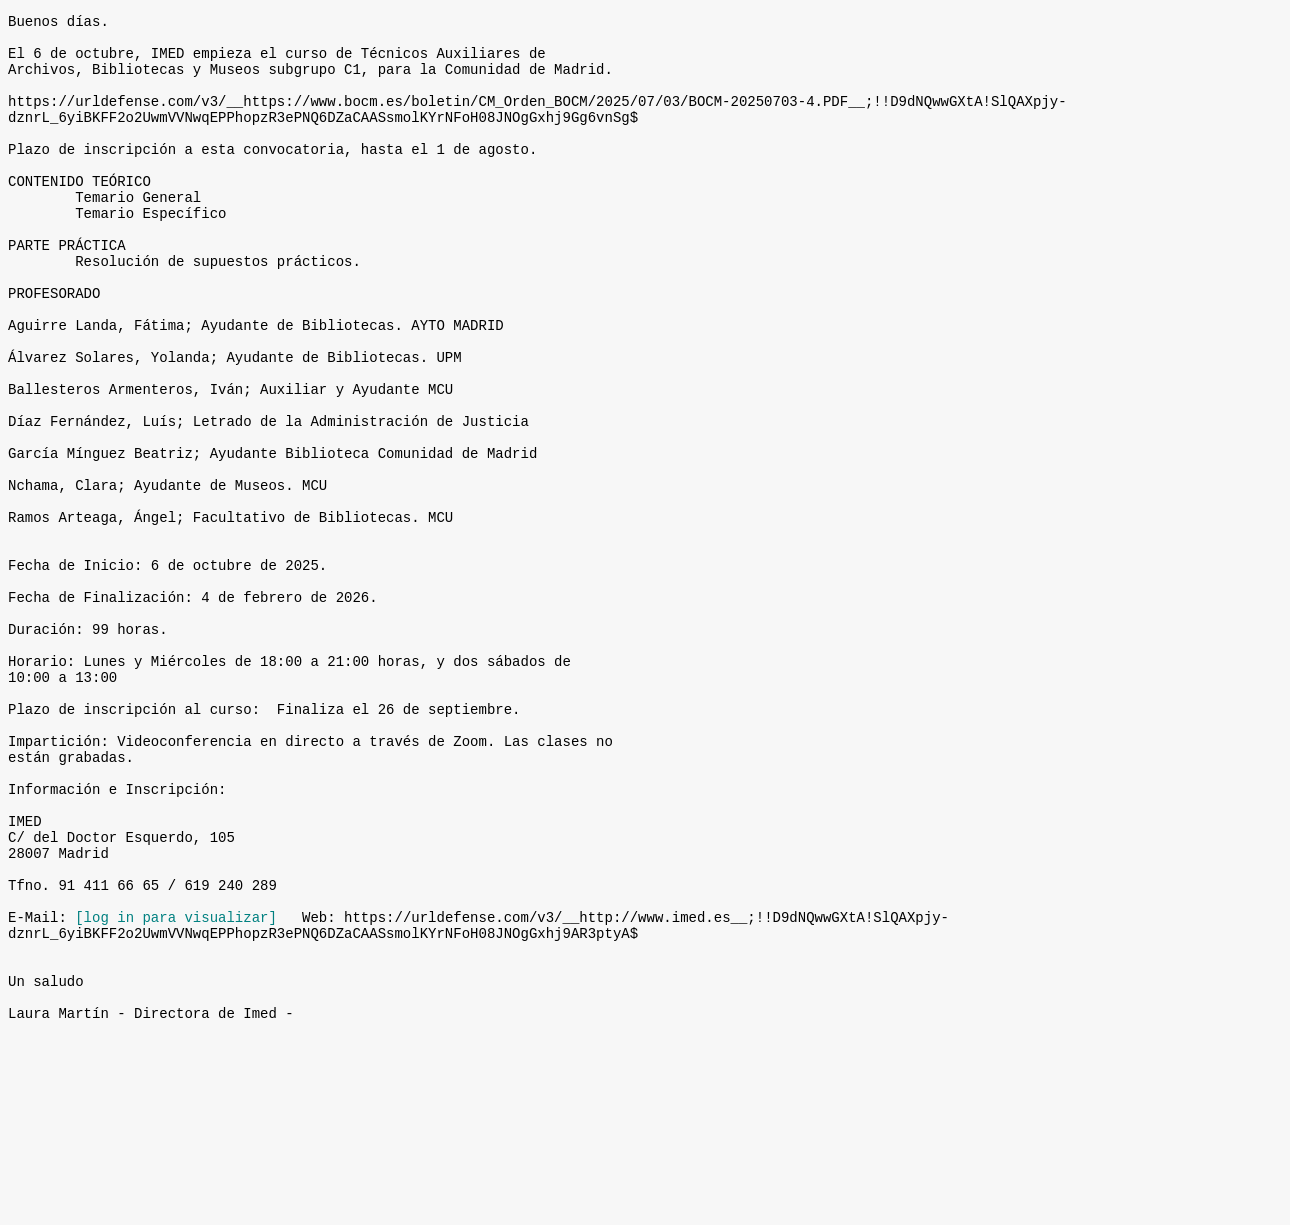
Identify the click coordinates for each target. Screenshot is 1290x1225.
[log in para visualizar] (176, 1087)
